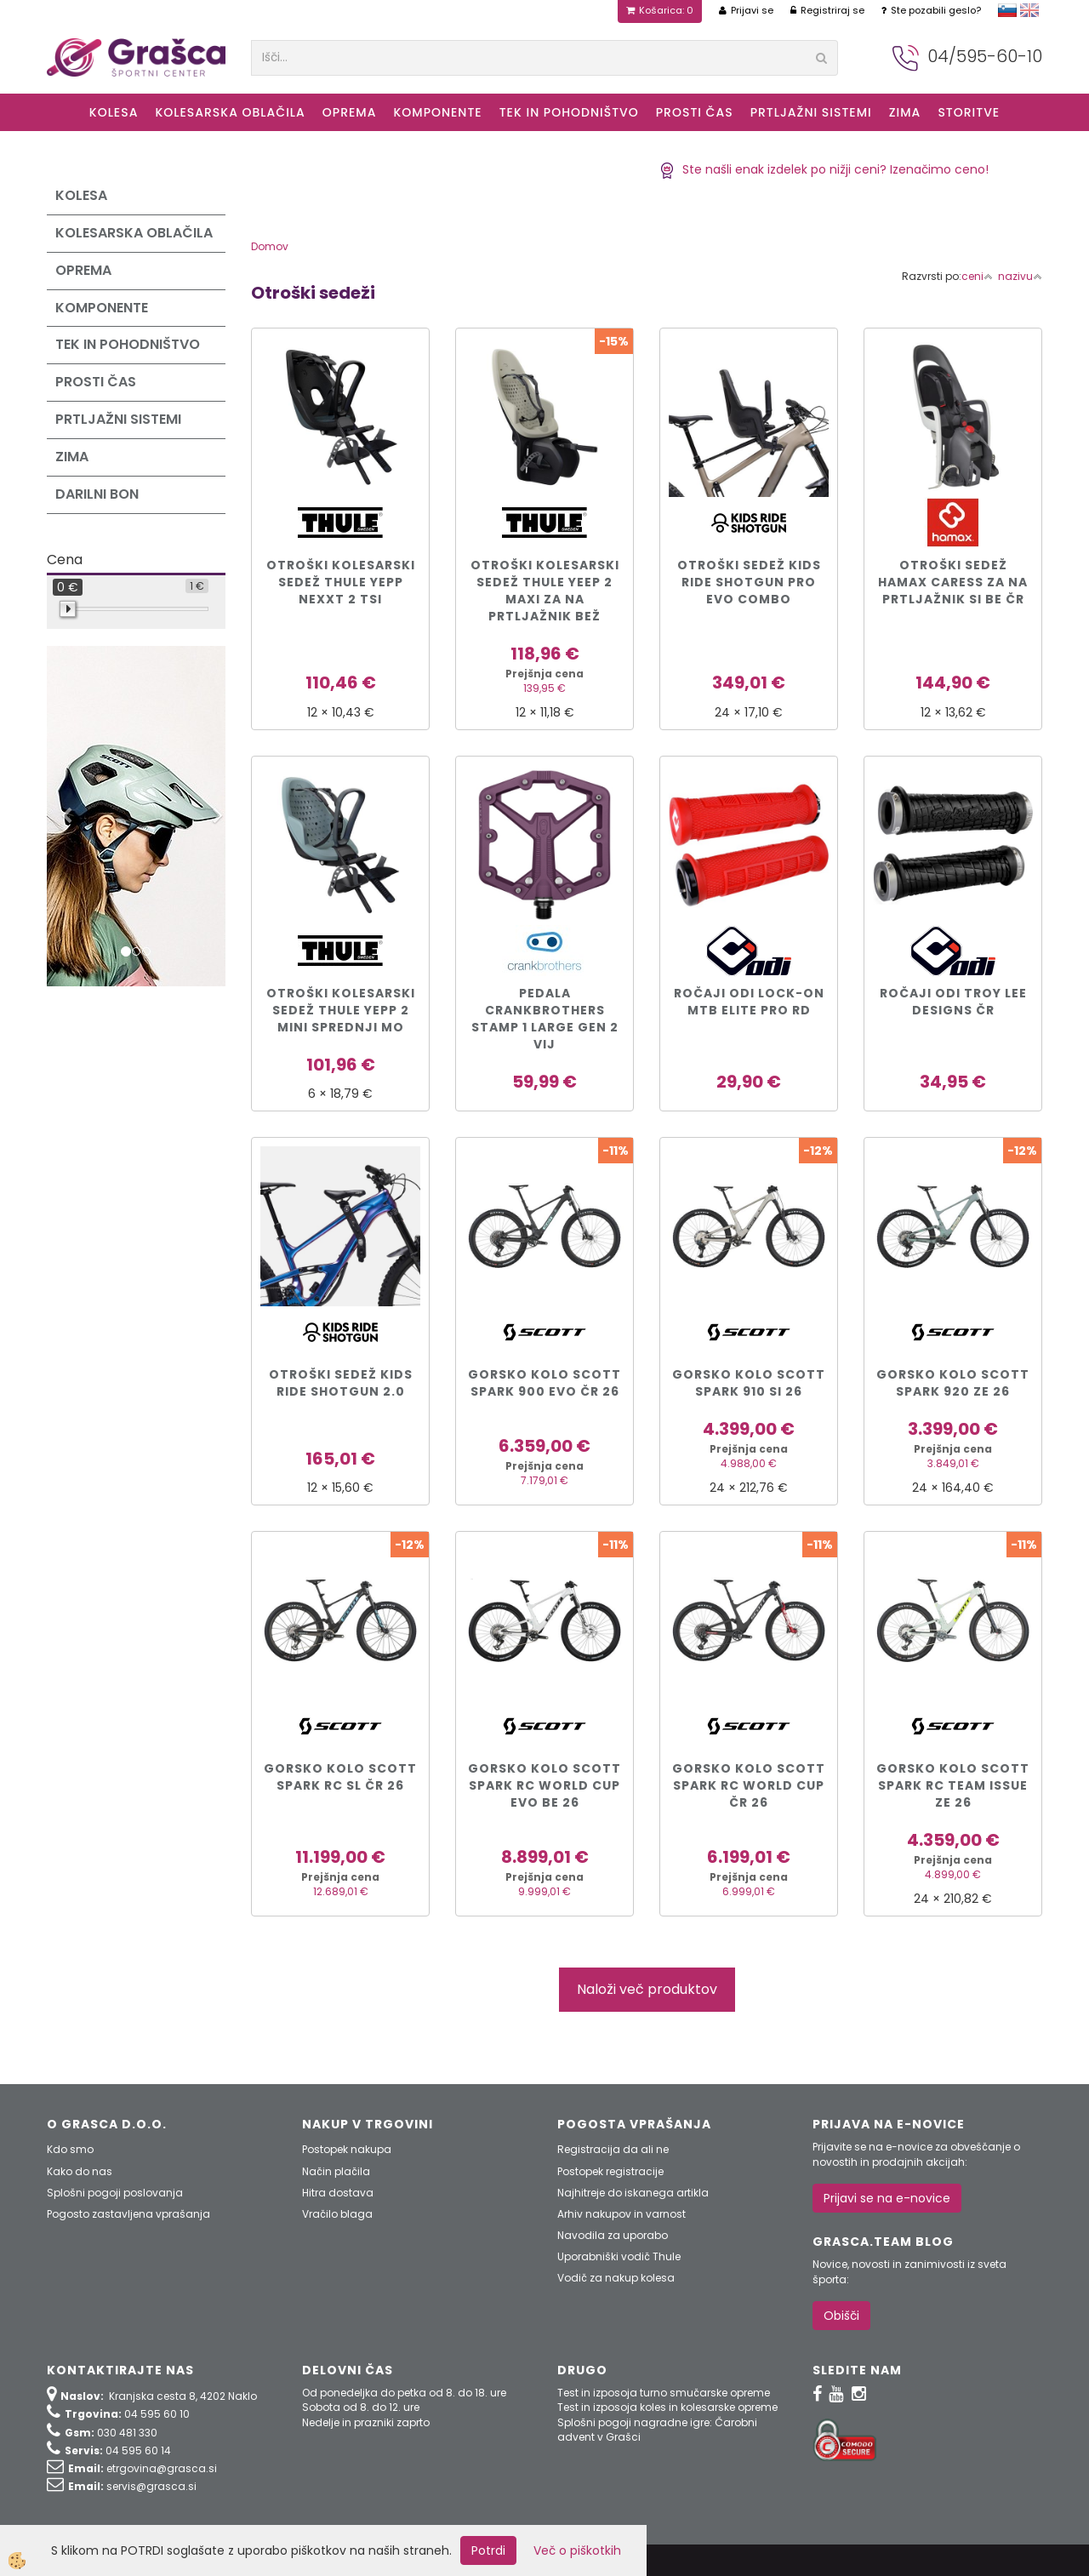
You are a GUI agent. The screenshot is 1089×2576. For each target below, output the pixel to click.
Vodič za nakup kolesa (616, 2277)
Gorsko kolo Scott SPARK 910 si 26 (748, 1383)
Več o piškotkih (577, 2550)
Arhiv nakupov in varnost (621, 2214)
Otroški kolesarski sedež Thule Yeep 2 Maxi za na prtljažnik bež (544, 591)
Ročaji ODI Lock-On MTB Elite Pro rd (749, 1002)
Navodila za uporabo (612, 2235)
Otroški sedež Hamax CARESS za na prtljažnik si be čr (953, 582)
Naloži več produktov (647, 1989)
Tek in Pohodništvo (569, 112)
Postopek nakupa (346, 2149)
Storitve (969, 112)
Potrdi (488, 2550)
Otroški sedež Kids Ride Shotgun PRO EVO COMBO (749, 582)
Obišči (841, 2315)
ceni (977, 276)
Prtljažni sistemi (811, 112)
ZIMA (905, 112)
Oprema (349, 112)
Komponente (437, 112)
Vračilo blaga (337, 2214)
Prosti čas (694, 112)
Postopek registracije (610, 2171)
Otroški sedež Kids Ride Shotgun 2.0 (341, 1383)
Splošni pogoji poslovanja (115, 2192)
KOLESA (114, 112)
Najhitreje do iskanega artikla (633, 2192)
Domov (269, 246)
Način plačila (336, 2171)
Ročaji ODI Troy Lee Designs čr (953, 1002)
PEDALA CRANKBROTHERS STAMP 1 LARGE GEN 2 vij (545, 1019)
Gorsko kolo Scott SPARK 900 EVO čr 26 (544, 1383)
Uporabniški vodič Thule (619, 2256)
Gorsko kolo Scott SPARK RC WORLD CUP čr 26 (748, 1785)
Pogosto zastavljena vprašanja (128, 2214)
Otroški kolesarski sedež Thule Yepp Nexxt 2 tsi (340, 582)
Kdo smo (70, 2149)
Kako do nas (79, 2171)
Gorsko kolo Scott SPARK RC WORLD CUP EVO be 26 (544, 1785)
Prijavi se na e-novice (887, 2198)
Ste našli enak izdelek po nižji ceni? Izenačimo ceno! (824, 169)
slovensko (1007, 10)
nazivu (1020, 276)
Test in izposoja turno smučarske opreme (663, 2392)
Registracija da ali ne (613, 2149)
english (1029, 10)
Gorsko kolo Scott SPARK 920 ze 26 (952, 1383)
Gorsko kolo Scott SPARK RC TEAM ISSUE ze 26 (952, 1785)
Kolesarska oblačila (230, 112)
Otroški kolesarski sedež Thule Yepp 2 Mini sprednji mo (340, 1010)
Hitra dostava (337, 2192)
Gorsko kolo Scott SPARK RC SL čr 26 (340, 1777)
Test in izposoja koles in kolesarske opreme (667, 2407)
